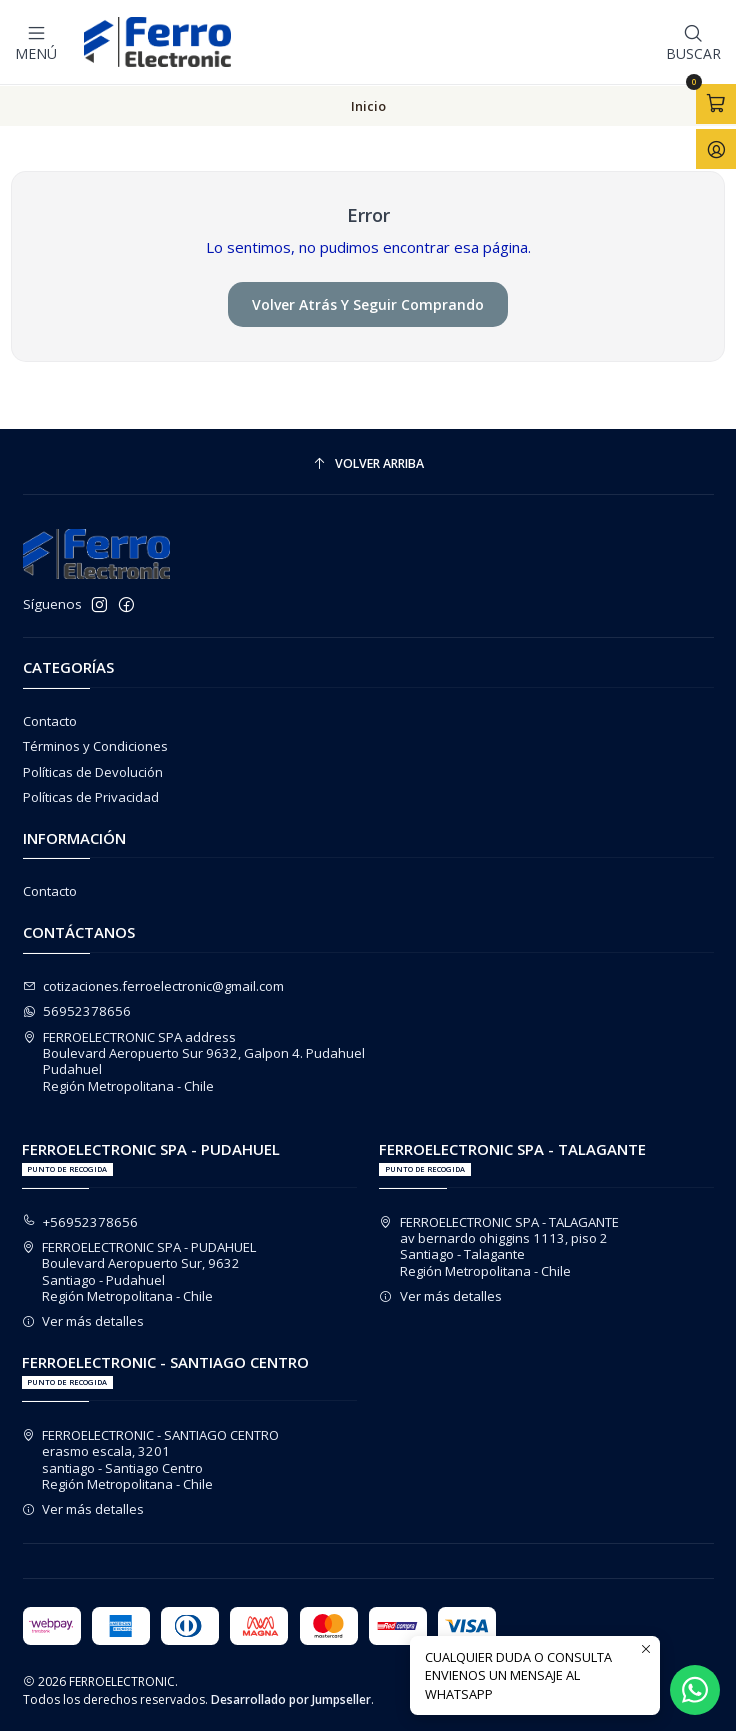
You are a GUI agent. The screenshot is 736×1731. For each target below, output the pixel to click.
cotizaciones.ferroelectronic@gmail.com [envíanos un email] (154, 985)
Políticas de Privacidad (91, 796)
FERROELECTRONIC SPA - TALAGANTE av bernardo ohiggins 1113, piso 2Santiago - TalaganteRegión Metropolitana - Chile (499, 1245)
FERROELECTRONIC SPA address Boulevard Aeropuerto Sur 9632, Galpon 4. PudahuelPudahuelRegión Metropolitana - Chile (194, 1060)
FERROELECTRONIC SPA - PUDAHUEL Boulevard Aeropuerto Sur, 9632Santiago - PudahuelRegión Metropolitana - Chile (139, 1270)
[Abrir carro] (716, 104)
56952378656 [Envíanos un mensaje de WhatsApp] (77, 1010)
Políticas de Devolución (93, 771)
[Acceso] (716, 149)
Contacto (50, 720)
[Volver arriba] (368, 463)
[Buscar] (693, 42)
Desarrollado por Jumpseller (291, 1698)
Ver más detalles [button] (83, 1320)
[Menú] (36, 42)
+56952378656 (80, 1221)
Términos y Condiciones (95, 745)
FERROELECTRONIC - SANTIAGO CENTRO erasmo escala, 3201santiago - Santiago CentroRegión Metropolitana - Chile (151, 1458)
